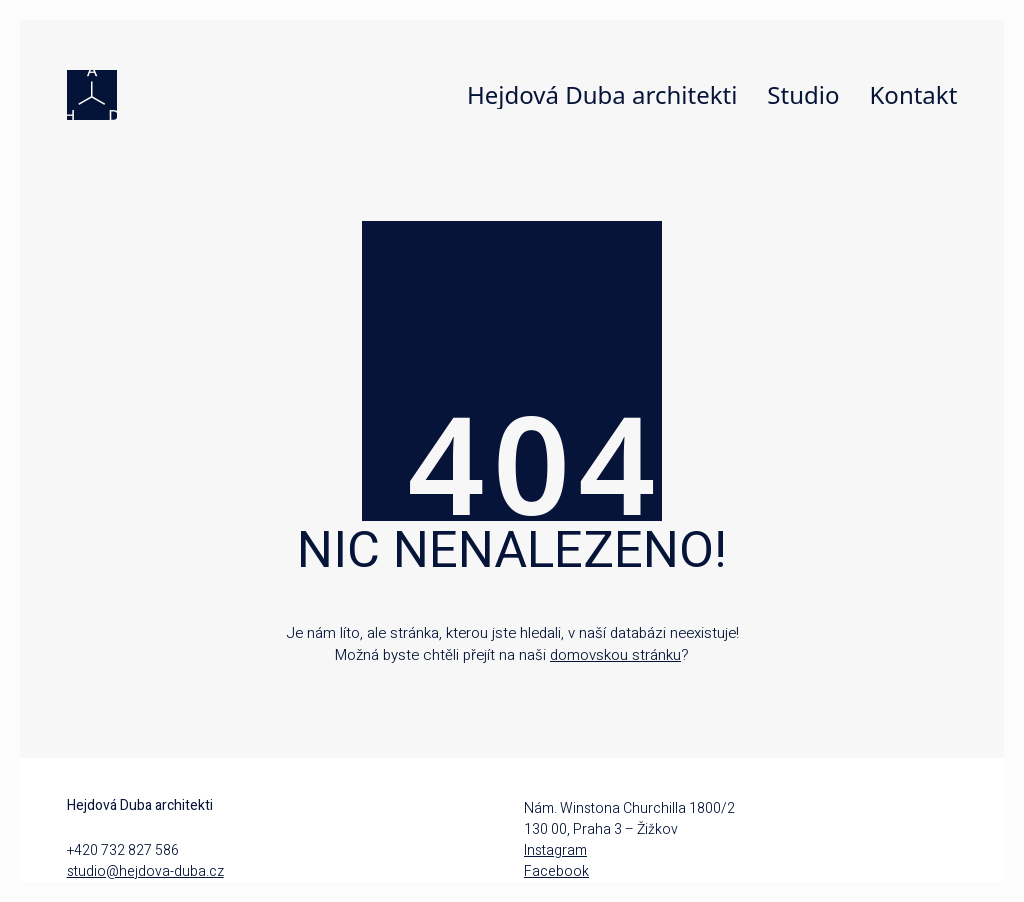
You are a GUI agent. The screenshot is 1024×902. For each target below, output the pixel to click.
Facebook (556, 871)
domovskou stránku (615, 655)
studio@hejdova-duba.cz (145, 871)
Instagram (555, 850)
